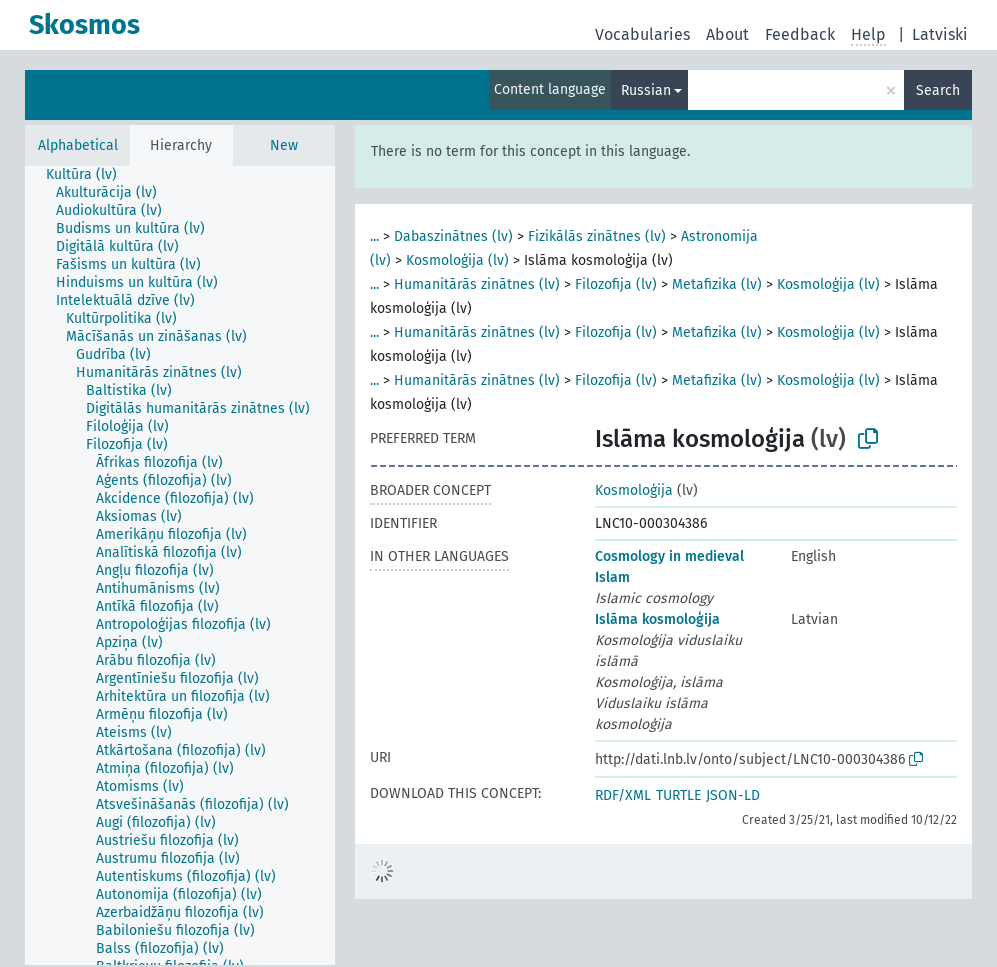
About (727, 34)
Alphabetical (78, 145)
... (374, 236)
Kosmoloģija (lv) (457, 260)
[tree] (180, 565)
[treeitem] (90, 175)
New (284, 145)
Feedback (800, 34)
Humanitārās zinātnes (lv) (477, 284)
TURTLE (678, 795)
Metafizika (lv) (717, 284)
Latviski (940, 34)
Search (938, 90)
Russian (646, 90)
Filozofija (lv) (616, 284)
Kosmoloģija (634, 490)
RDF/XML (623, 795)
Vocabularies (642, 34)
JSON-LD (733, 795)
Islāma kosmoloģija (657, 619)
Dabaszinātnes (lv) (453, 236)
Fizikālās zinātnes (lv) (597, 236)
